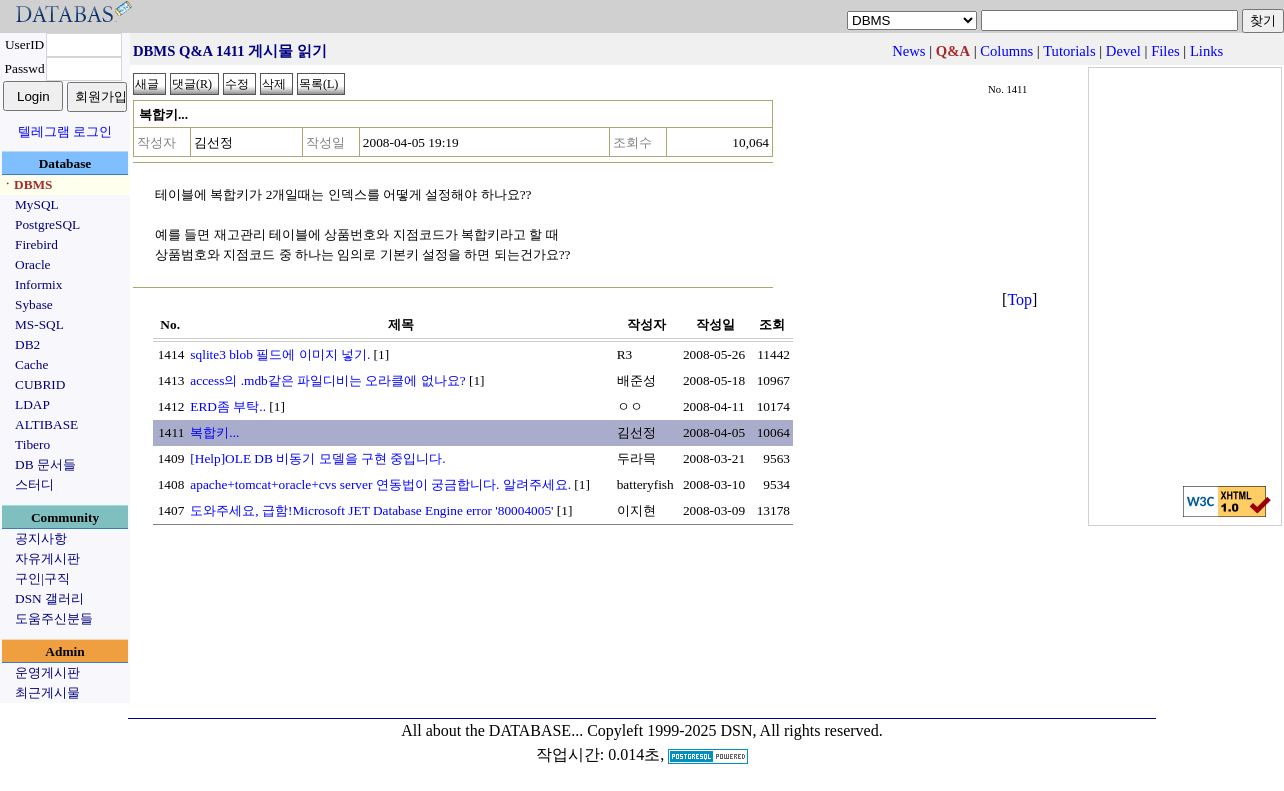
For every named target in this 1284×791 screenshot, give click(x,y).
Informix (38, 284)
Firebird (36, 244)
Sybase (34, 304)
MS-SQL (39, 324)
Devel (1123, 51)
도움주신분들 (54, 618)
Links (1206, 51)
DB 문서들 (45, 464)
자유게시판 (47, 558)
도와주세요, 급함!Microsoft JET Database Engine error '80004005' (371, 510)
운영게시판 (47, 672)
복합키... (214, 432)
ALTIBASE (46, 424)
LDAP (32, 404)
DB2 (27, 344)
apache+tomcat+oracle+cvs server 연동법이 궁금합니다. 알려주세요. (380, 484)
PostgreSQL (47, 224)
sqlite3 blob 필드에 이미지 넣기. (280, 354)
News (908, 51)
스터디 (34, 484)
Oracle (33, 264)
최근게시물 (47, 692)
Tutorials (1069, 51)
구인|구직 (42, 578)
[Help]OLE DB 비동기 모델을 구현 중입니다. (317, 458)
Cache (31, 364)
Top (1019, 299)
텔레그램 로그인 (65, 131)
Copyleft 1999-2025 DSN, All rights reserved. (735, 730)
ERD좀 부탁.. (228, 406)
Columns (1006, 51)
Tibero (32, 444)
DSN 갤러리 (49, 598)
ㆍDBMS (27, 184)
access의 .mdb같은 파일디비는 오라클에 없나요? (327, 380)
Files (1165, 51)
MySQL (37, 204)
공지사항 (41, 538)
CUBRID (40, 384)
